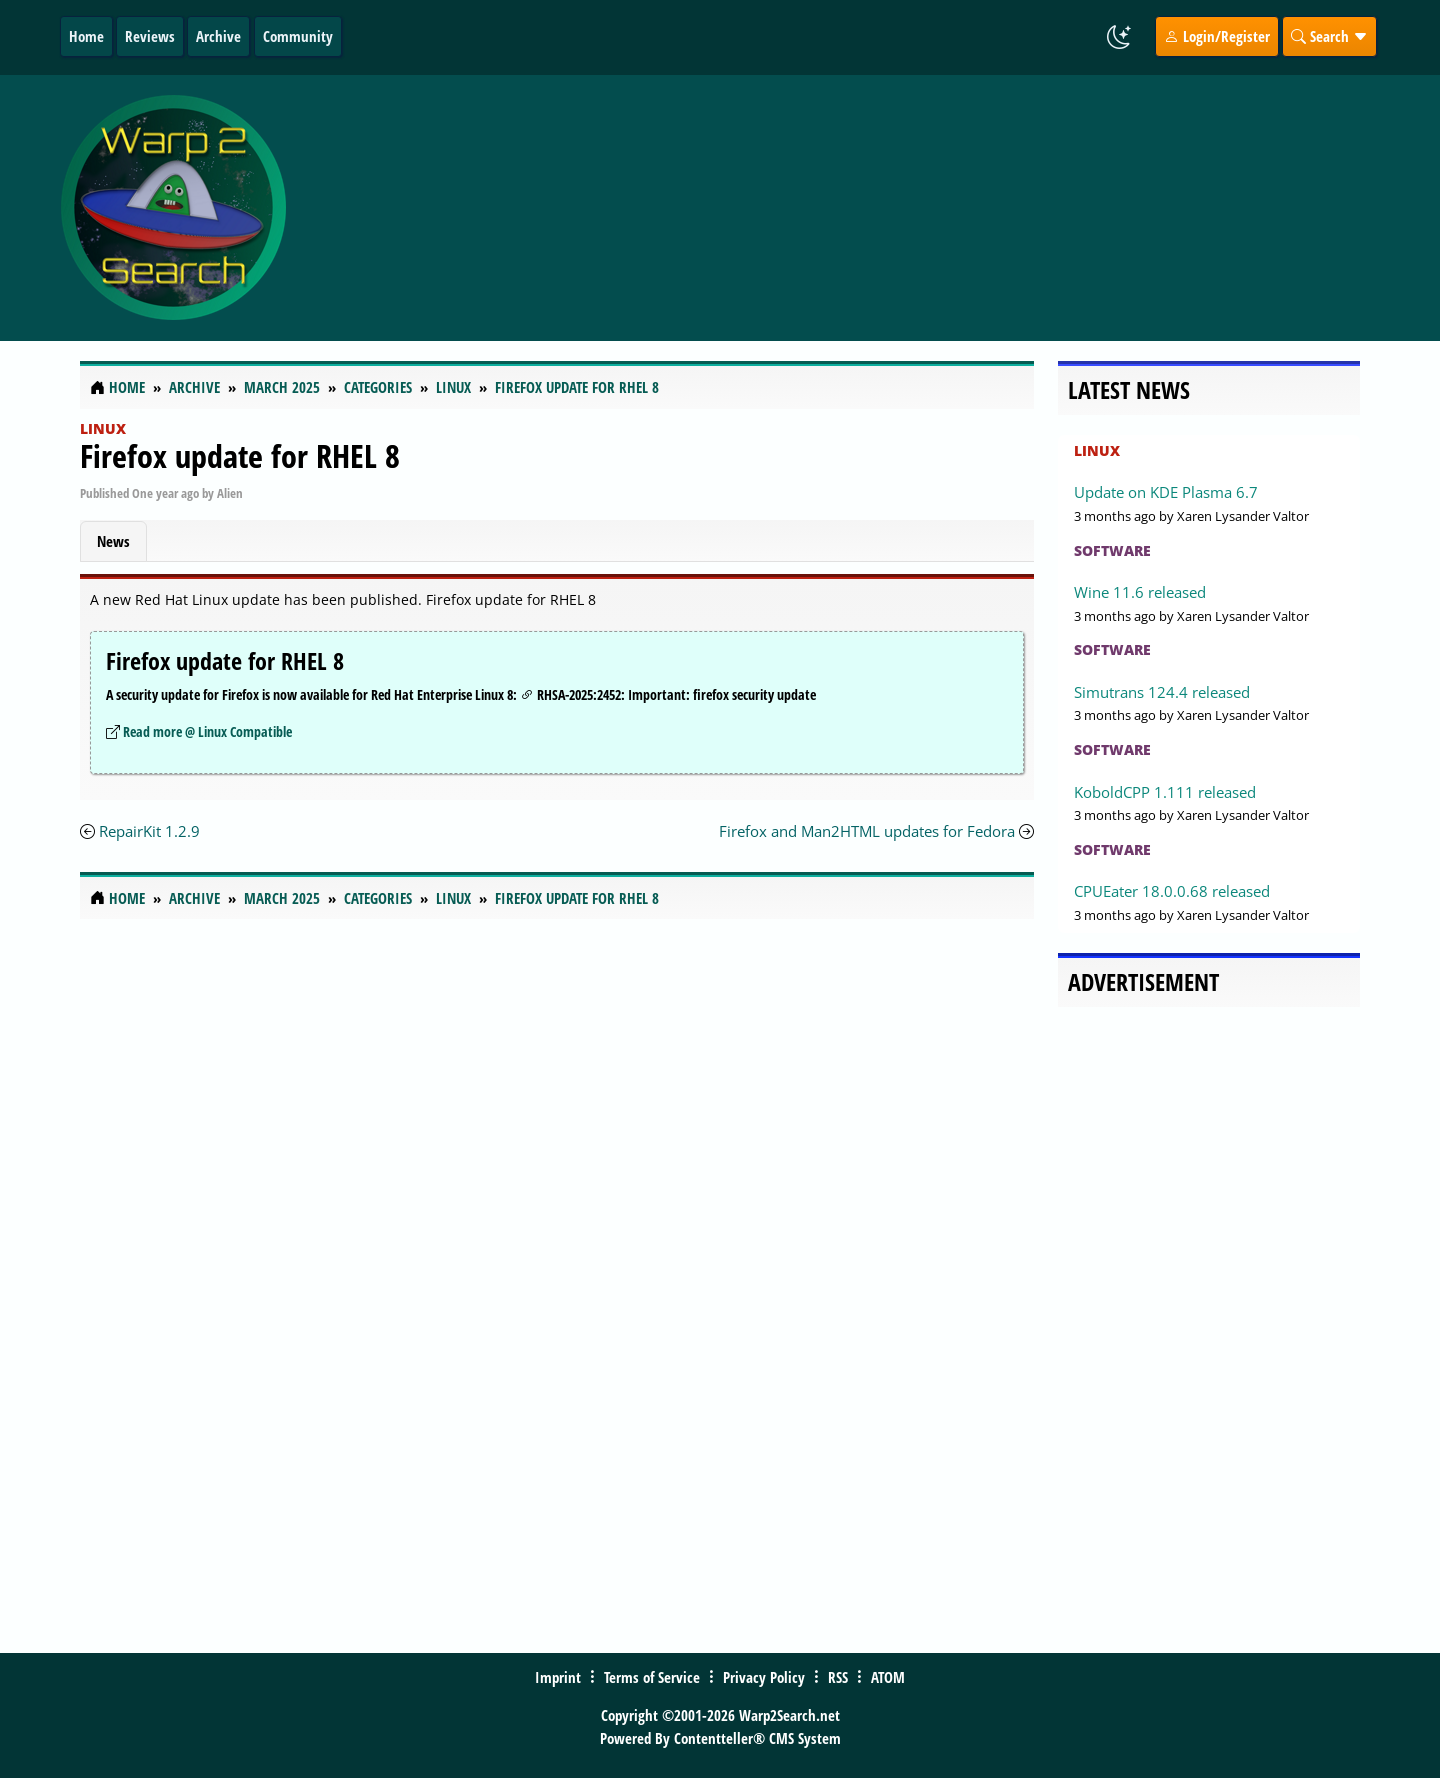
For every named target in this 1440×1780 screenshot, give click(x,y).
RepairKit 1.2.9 (149, 831)
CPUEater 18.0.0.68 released (1172, 891)
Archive (218, 36)
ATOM (888, 1677)
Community (298, 36)
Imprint (558, 1677)
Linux (103, 428)
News (113, 541)
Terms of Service (652, 1677)
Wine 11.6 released (1140, 592)
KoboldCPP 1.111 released (1165, 792)
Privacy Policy (764, 1677)
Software (1112, 550)
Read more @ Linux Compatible (207, 731)
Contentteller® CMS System (757, 1738)
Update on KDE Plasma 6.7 (1166, 492)
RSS (838, 1677)
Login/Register (1217, 36)
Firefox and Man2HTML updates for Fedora (867, 831)
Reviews (150, 36)
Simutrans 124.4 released (1162, 692)
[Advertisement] (839, 208)
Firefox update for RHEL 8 (240, 455)
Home (86, 36)
